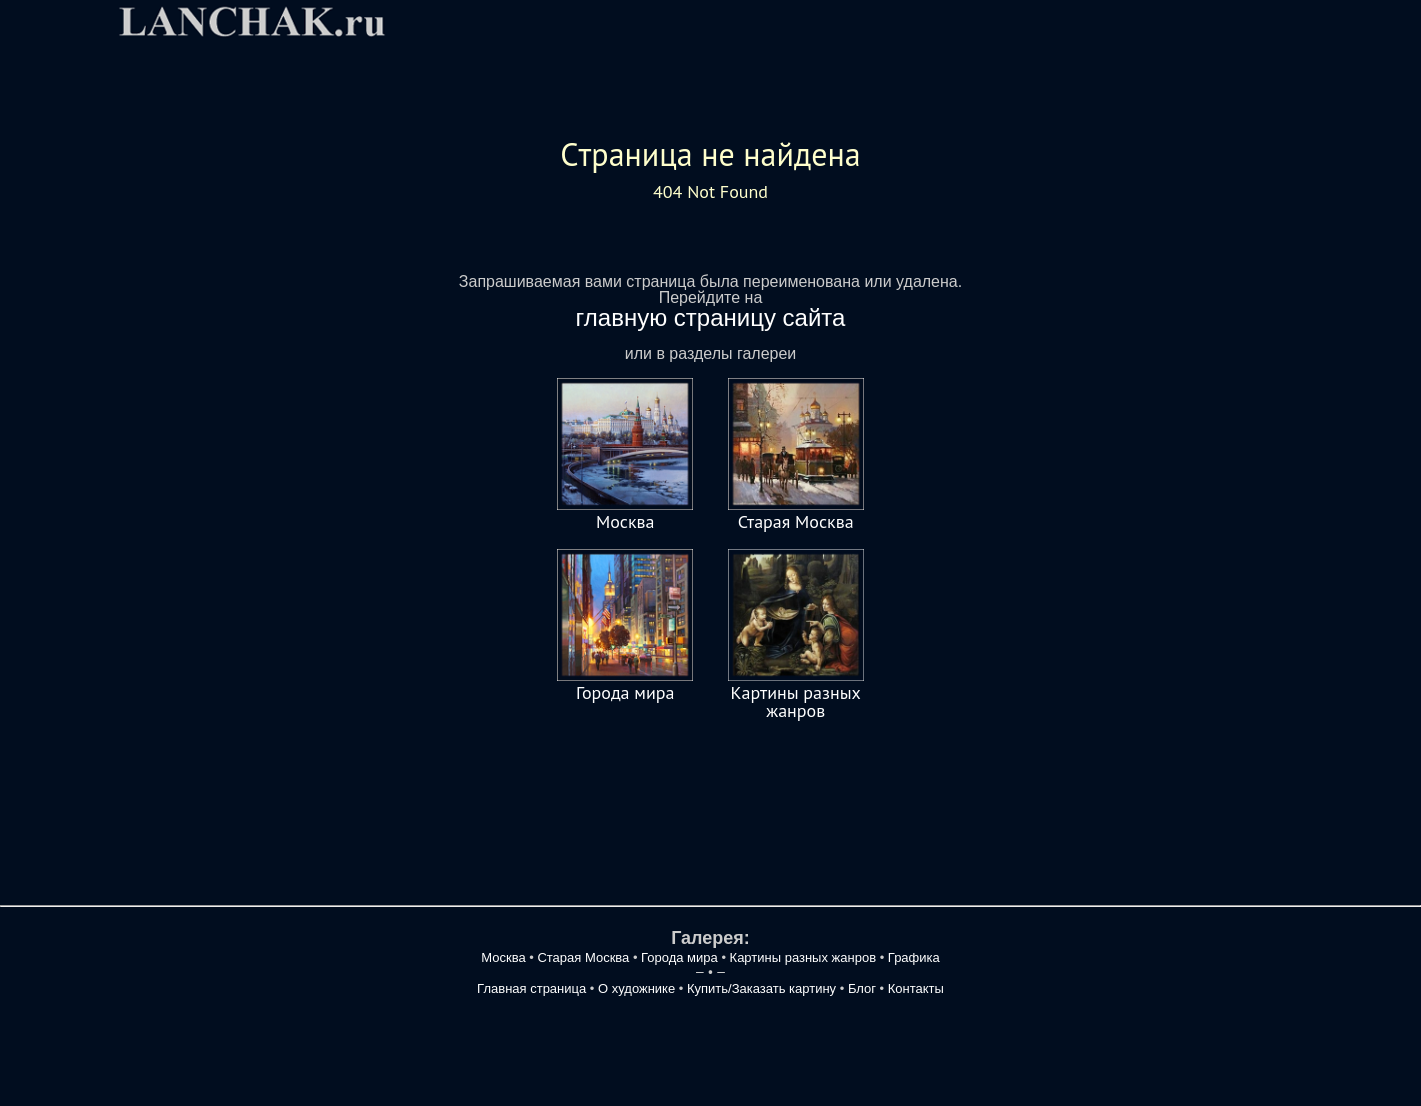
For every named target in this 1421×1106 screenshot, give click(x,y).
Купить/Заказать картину (763, 988)
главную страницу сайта (711, 317)
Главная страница (531, 988)
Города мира (625, 692)
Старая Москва (796, 521)
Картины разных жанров (796, 701)
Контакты (916, 988)
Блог (862, 988)
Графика (914, 957)
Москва (625, 521)
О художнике (636, 988)
